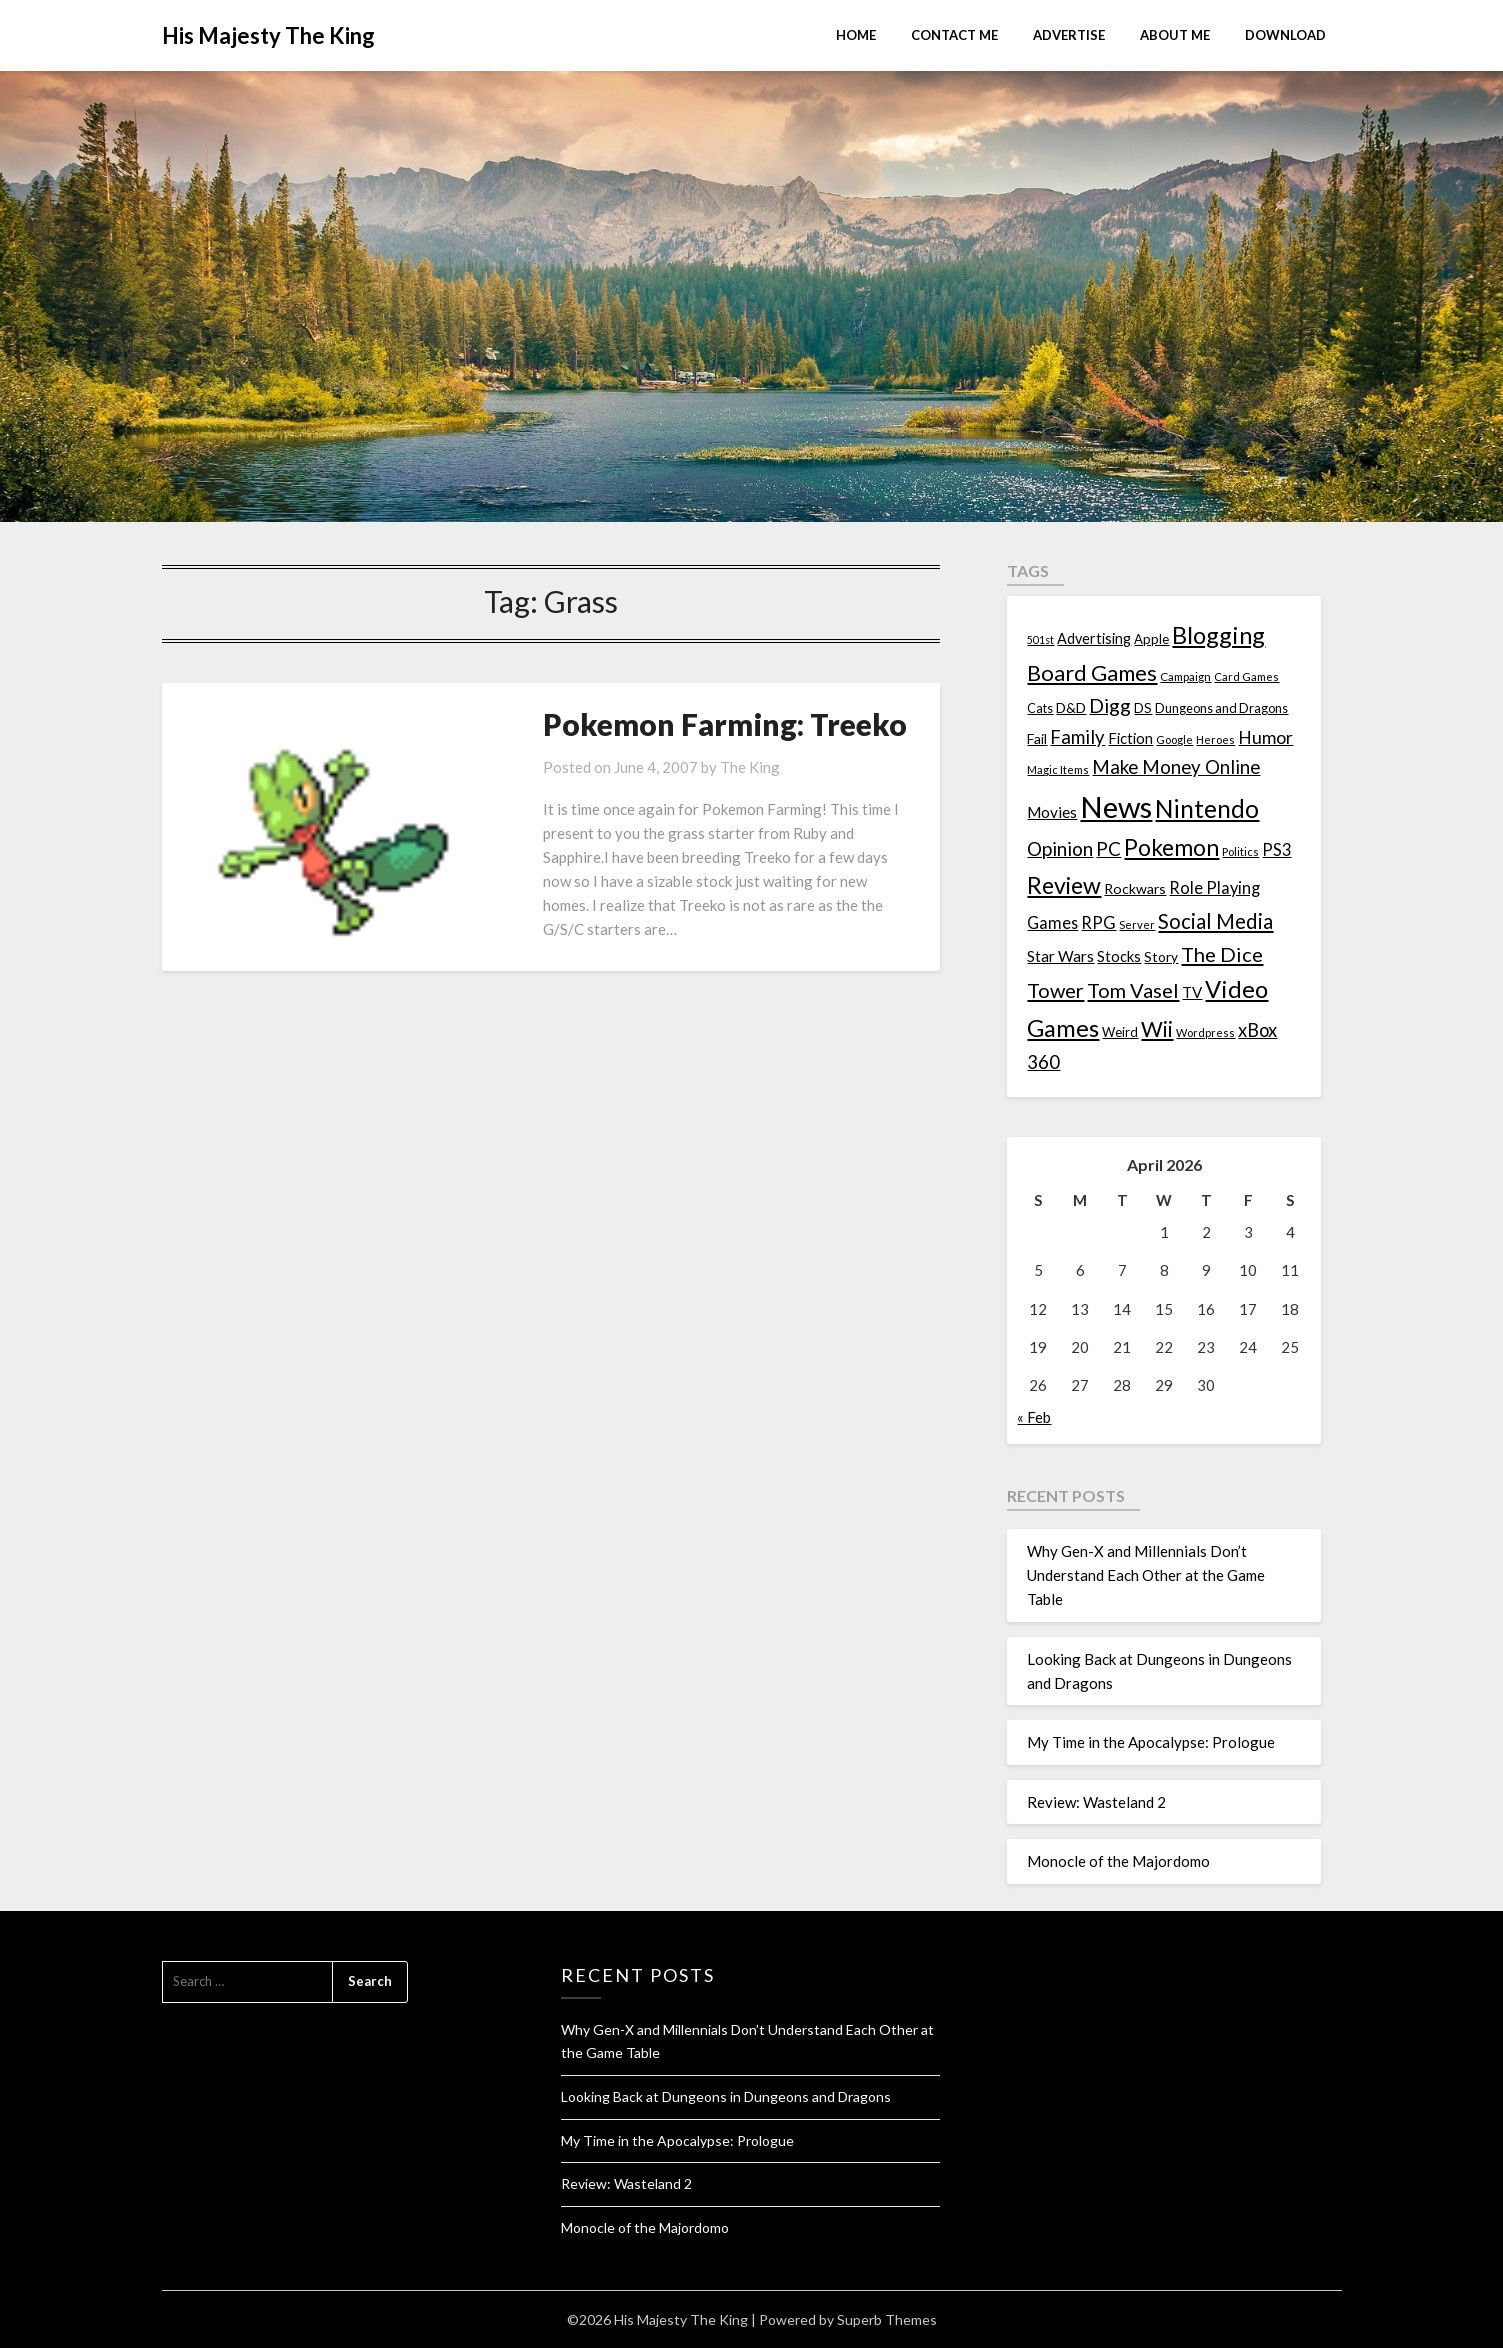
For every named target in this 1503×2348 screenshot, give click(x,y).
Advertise (1069, 35)
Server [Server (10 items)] (1137, 924)
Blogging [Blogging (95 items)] (1218, 635)
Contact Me (954, 35)
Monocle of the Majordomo (1118, 1861)
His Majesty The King (268, 35)
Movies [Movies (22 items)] (1052, 812)
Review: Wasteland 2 (1096, 1802)
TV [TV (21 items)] (1192, 992)
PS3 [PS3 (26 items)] (1276, 849)
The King (710, 767)
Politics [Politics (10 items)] (1240, 851)
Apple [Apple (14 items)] (1151, 639)
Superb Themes (887, 2319)
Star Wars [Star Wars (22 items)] (1060, 956)
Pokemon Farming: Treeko (685, 724)
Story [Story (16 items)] (1161, 956)
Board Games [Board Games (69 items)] (1092, 672)
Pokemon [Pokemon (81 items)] (1171, 847)
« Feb (1034, 1417)
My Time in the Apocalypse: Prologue (1151, 1742)
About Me (1175, 35)
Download (1285, 35)
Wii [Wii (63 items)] (1157, 1029)
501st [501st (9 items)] (1040, 639)
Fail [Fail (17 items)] (1037, 738)
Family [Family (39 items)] (1077, 737)
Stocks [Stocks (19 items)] (1119, 956)
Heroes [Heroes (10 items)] (1215, 739)
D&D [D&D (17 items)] (1071, 707)
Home (856, 35)
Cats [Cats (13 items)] (1040, 708)
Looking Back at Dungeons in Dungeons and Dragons (726, 2096)
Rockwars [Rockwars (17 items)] (1135, 888)
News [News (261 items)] (1116, 806)
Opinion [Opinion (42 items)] (1060, 848)
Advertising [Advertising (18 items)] (1094, 638)
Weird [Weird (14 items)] (1120, 1032)
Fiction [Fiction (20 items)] (1130, 738)
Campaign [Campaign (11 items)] (1185, 676)
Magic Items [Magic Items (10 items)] (1058, 769)
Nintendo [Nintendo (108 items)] (1207, 808)
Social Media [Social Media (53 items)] (1215, 921)
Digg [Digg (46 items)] (1110, 705)
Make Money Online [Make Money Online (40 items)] (1176, 767)
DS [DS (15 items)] (1143, 708)
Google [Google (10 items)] (1174, 739)
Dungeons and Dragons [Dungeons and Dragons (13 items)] (1221, 708)
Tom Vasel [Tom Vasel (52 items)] (1133, 990)
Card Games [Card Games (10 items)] (1246, 676)
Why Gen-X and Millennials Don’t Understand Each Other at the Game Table (1146, 1575)
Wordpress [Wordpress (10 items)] (1205, 1032)
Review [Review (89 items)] (1064, 885)
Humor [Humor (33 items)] (1265, 737)
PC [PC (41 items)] (1108, 848)
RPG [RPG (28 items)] (1098, 923)
